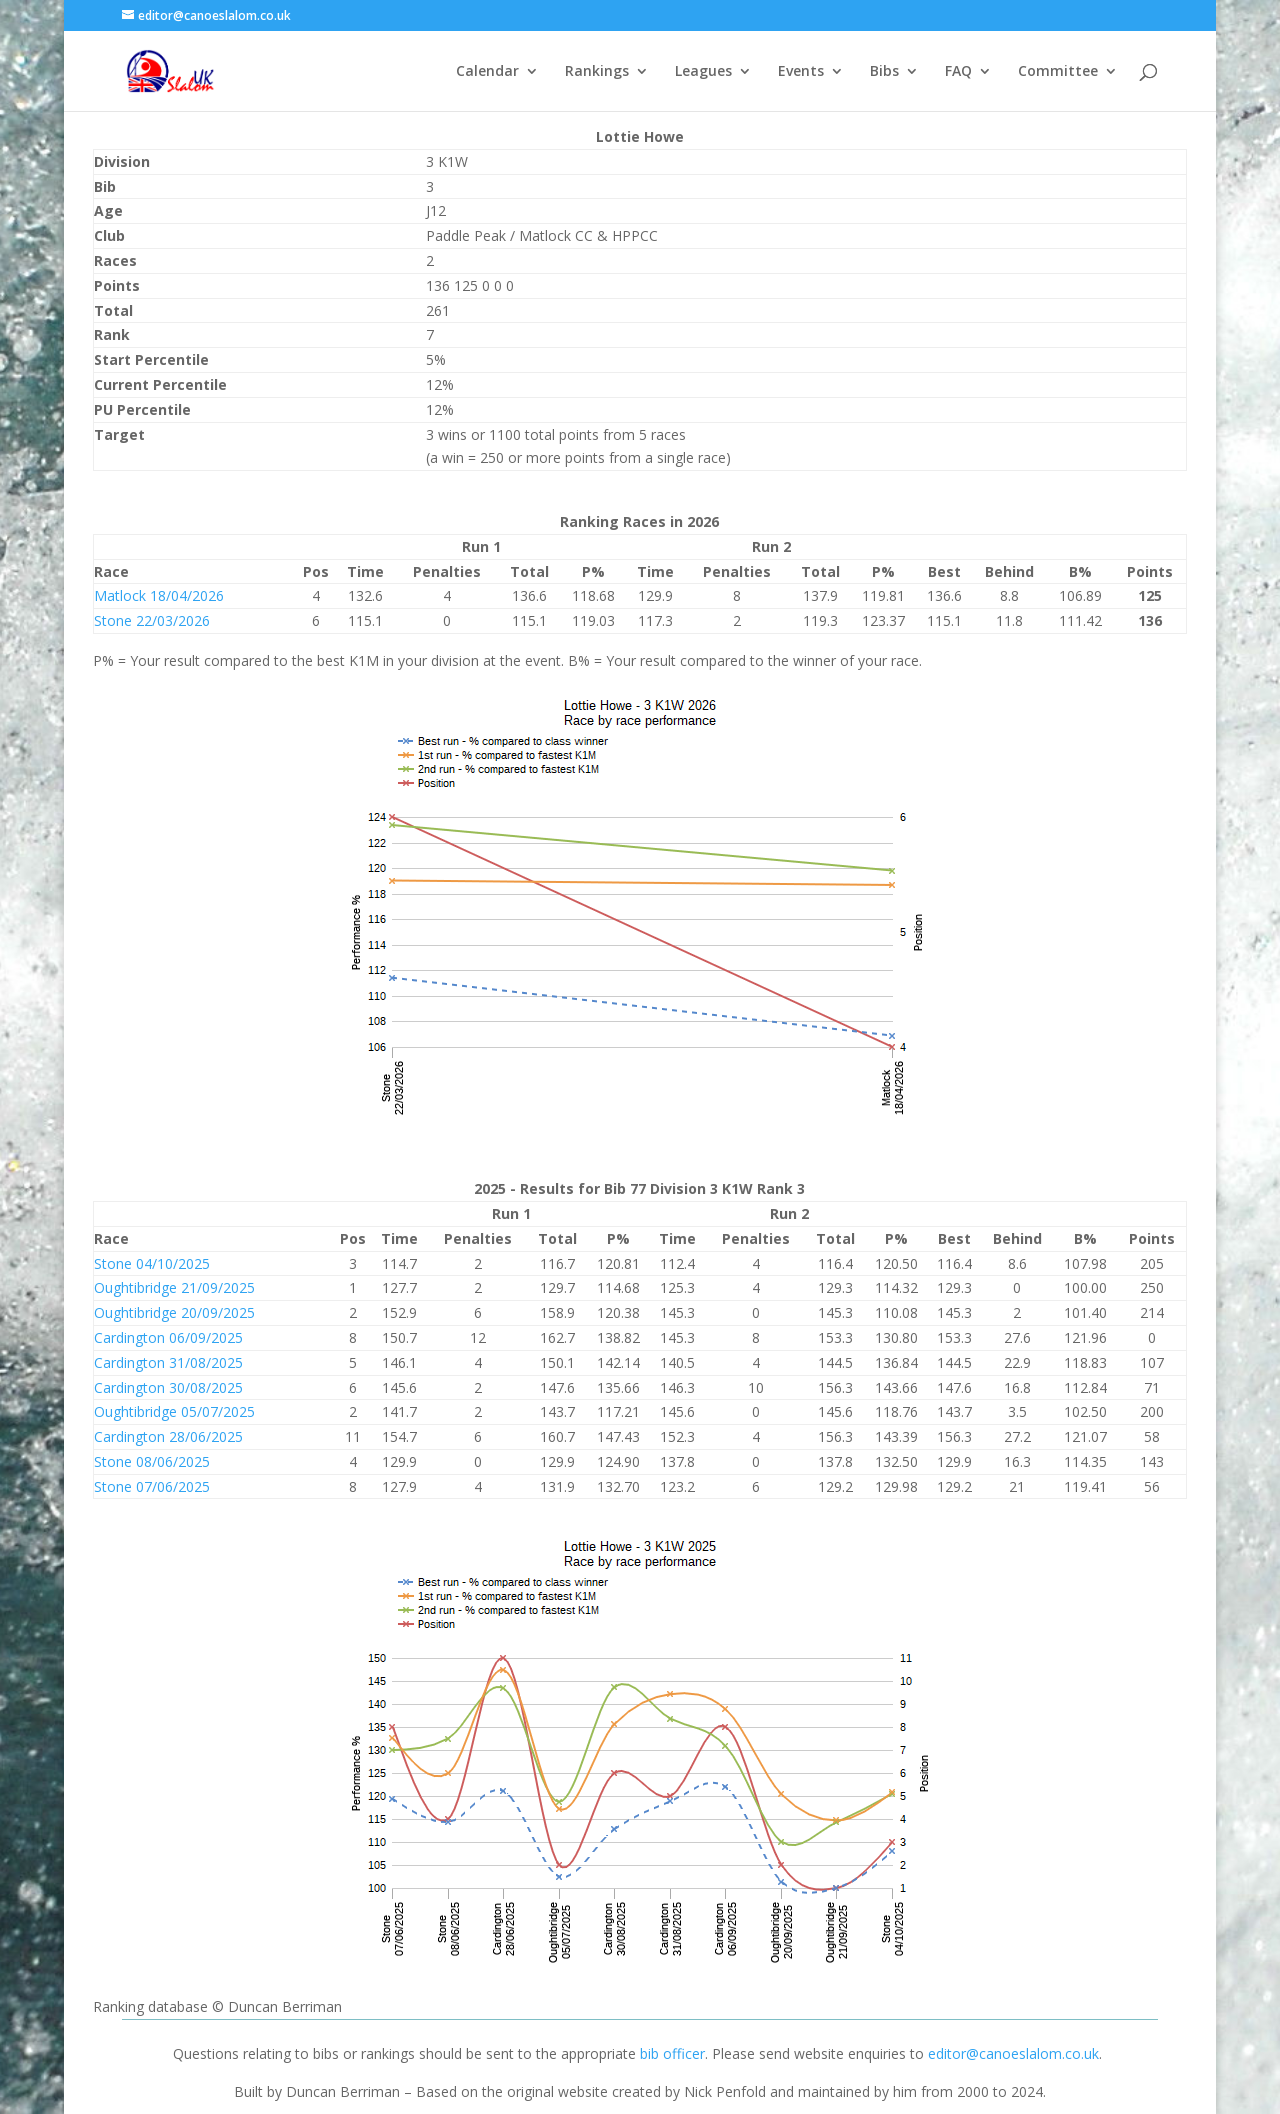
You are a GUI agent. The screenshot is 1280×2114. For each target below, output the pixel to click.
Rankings (597, 72)
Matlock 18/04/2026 (159, 595)
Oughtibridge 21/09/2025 (174, 1287)
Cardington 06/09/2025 (168, 1337)
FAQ (958, 72)
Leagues (703, 72)
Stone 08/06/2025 (152, 1461)
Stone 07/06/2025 (152, 1486)
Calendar (487, 72)
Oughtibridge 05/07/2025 (174, 1411)
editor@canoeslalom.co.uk (1013, 2053)
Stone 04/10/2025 (152, 1263)
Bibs (884, 72)
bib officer (672, 2053)
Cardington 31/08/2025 (168, 1362)
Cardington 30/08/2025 (168, 1387)
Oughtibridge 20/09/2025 (174, 1312)
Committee (1058, 72)
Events (801, 72)
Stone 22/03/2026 (152, 620)
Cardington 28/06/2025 (168, 1436)
